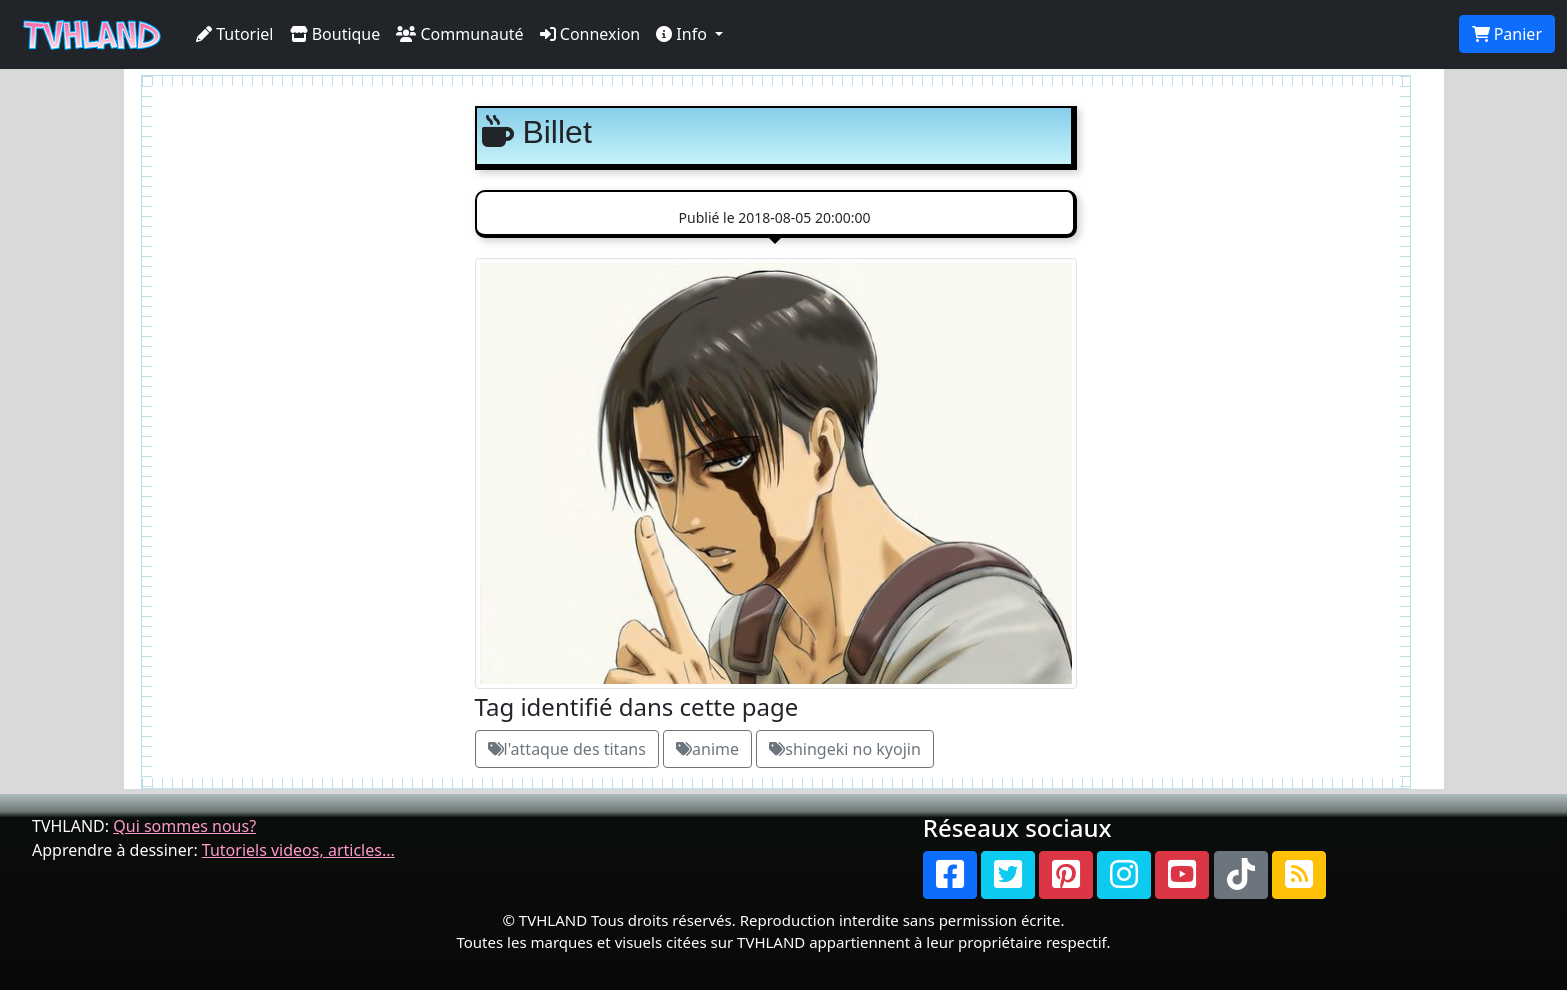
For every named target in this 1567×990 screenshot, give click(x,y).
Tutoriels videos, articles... (298, 850)
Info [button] (683, 34)
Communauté (459, 34)
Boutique (335, 34)
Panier (1507, 34)
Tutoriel (235, 34)
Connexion (590, 34)
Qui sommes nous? (184, 826)
